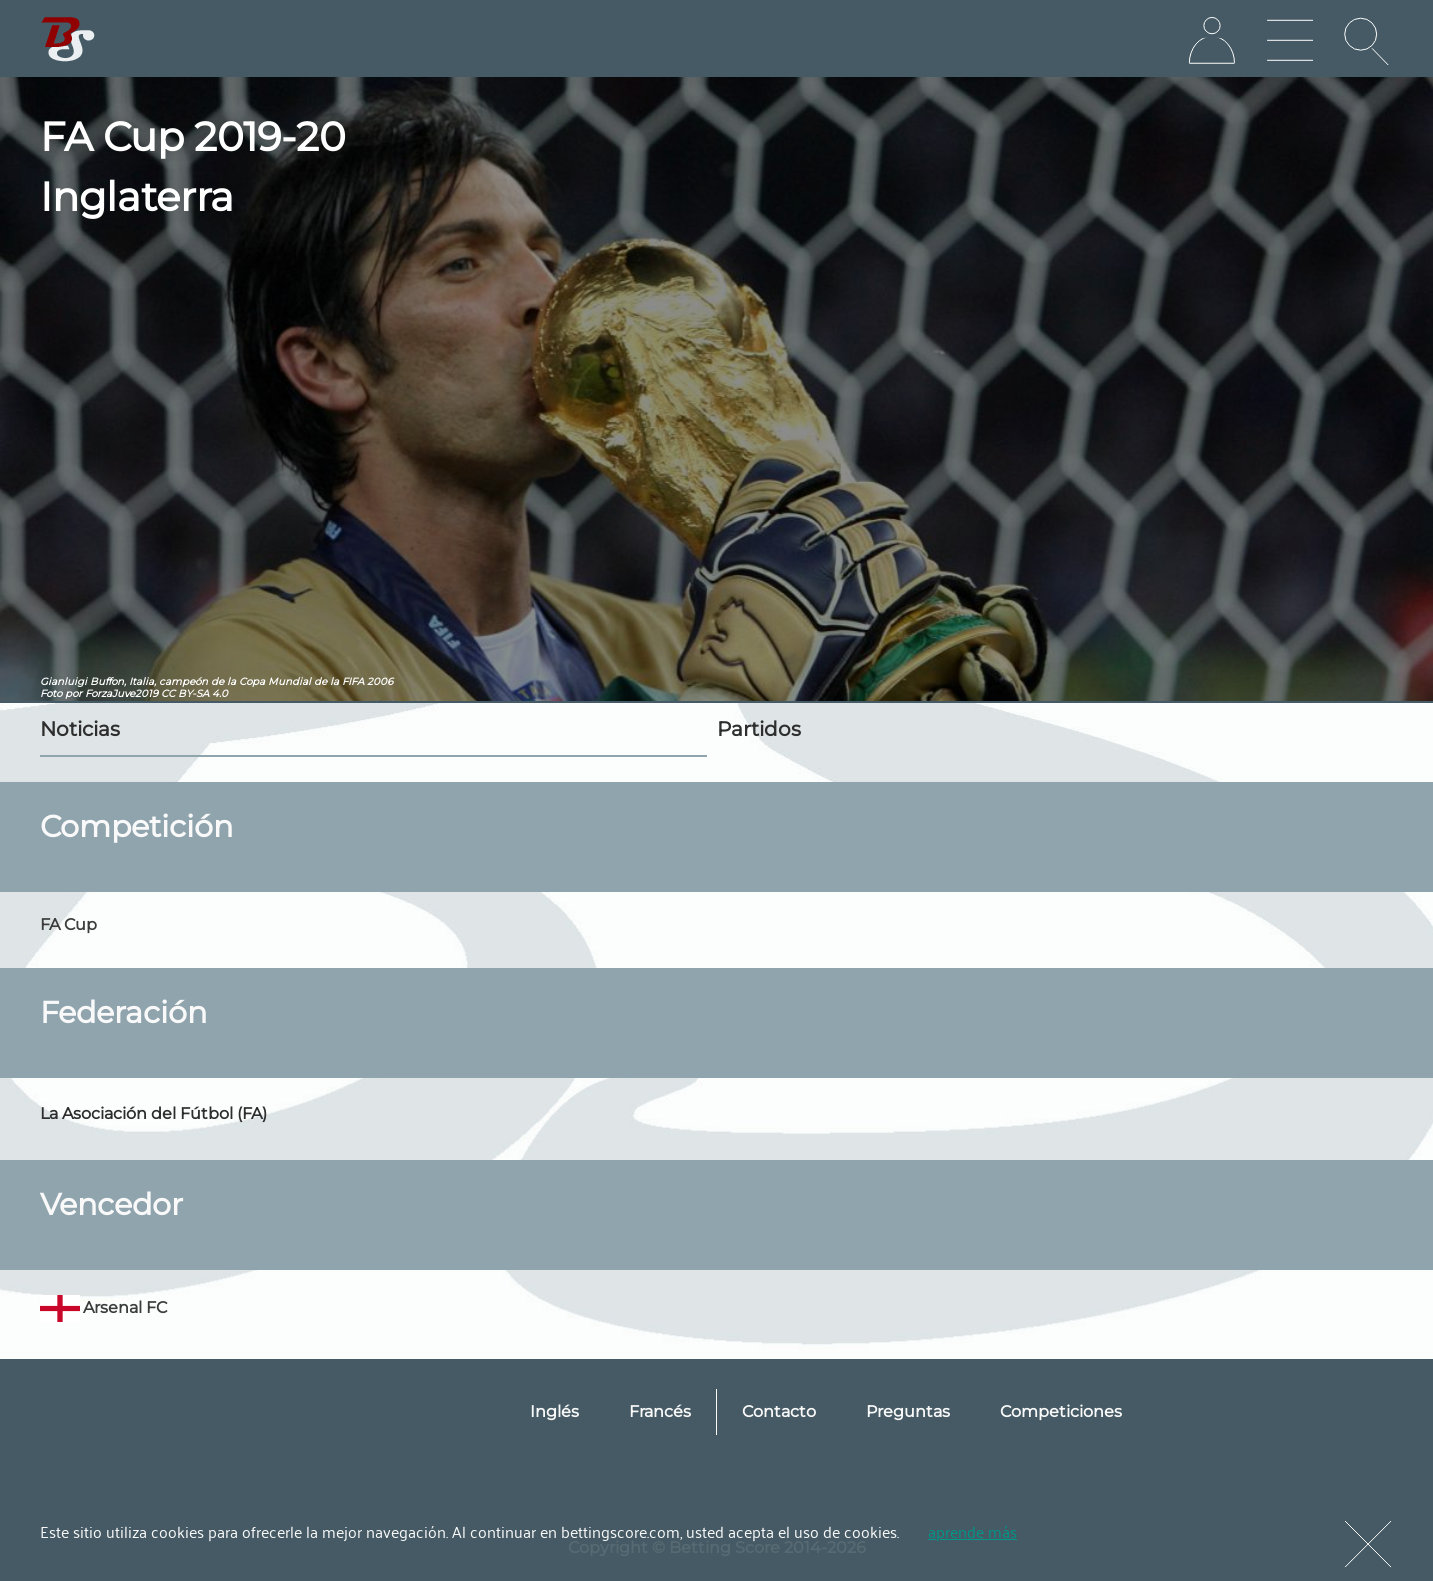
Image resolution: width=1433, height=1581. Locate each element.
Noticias (80, 729)
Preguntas (908, 1411)
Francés (660, 1411)
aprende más (972, 1531)
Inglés (554, 1411)
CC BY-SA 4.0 (194, 693)
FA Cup (68, 924)
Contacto (779, 1411)
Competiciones (1061, 1411)
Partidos (759, 729)
